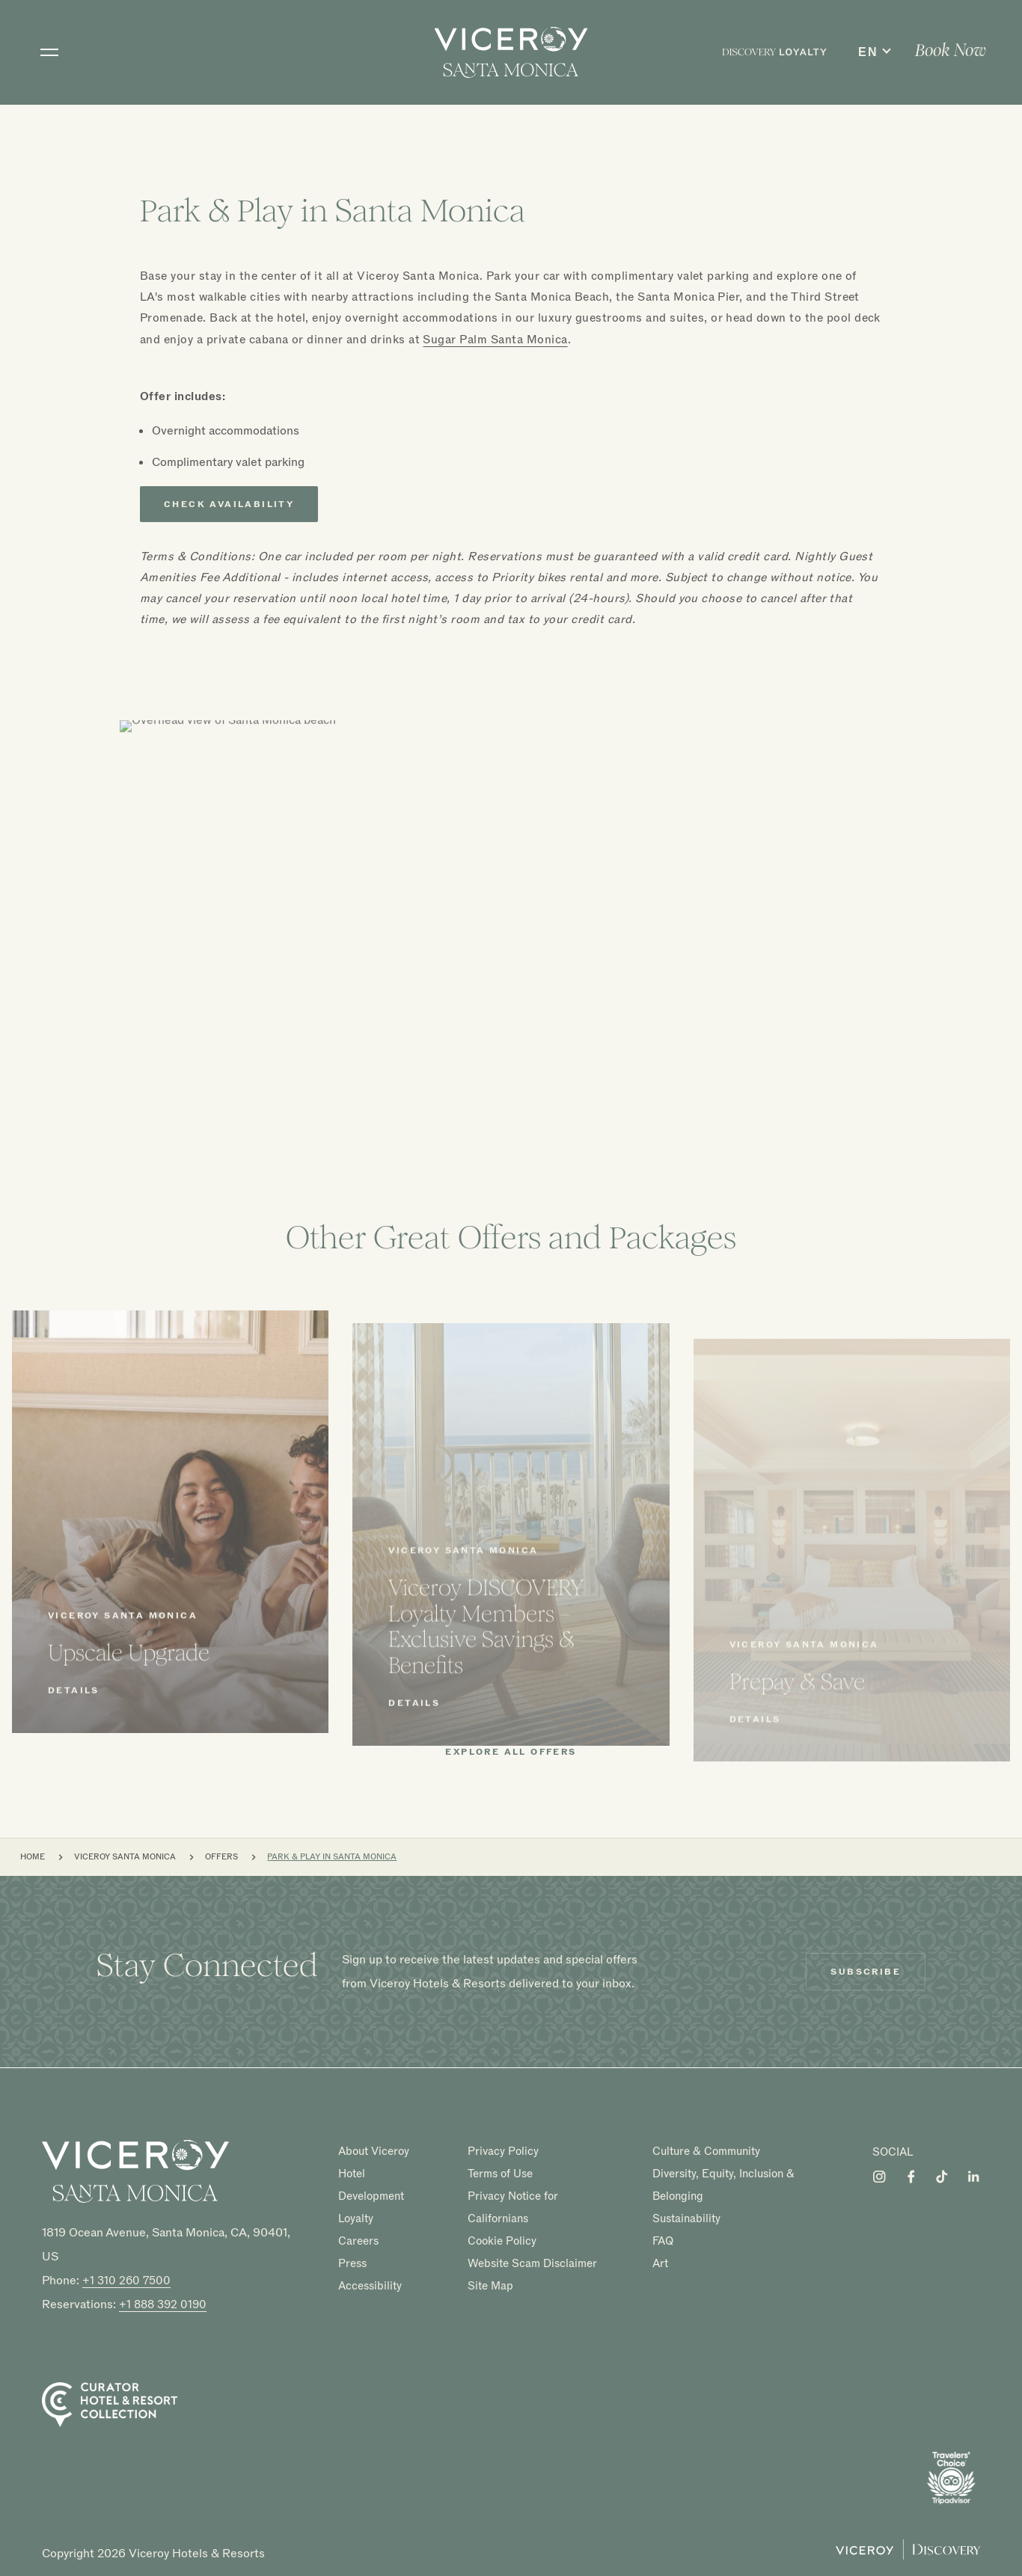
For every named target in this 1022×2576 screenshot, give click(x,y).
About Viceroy (373, 2151)
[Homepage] (135, 2170)
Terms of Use (500, 2173)
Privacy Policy (503, 2151)
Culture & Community (706, 2151)
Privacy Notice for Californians (513, 2207)
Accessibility (370, 2285)
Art (660, 2263)
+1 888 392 (162, 2304)
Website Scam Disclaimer (532, 2263)
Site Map (490, 2285)
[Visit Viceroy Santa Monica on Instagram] (879, 2176)
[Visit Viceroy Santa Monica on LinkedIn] (973, 2176)
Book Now (950, 50)
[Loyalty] (774, 52)
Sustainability (686, 2218)
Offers (221, 1856)
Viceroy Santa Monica (125, 1856)
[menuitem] (774, 52)
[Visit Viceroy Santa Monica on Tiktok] (942, 2176)
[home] (511, 52)
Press (352, 2263)
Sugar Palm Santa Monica (495, 339)
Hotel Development (371, 2185)
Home (32, 1856)
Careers (358, 2240)
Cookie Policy (502, 2240)
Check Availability (229, 504)
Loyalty (355, 2218)
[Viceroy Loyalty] (908, 2556)
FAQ (662, 2240)
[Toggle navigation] (49, 52)
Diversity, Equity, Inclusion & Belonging (723, 2185)
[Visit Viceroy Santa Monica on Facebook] (910, 2176)
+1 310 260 (126, 2280)
